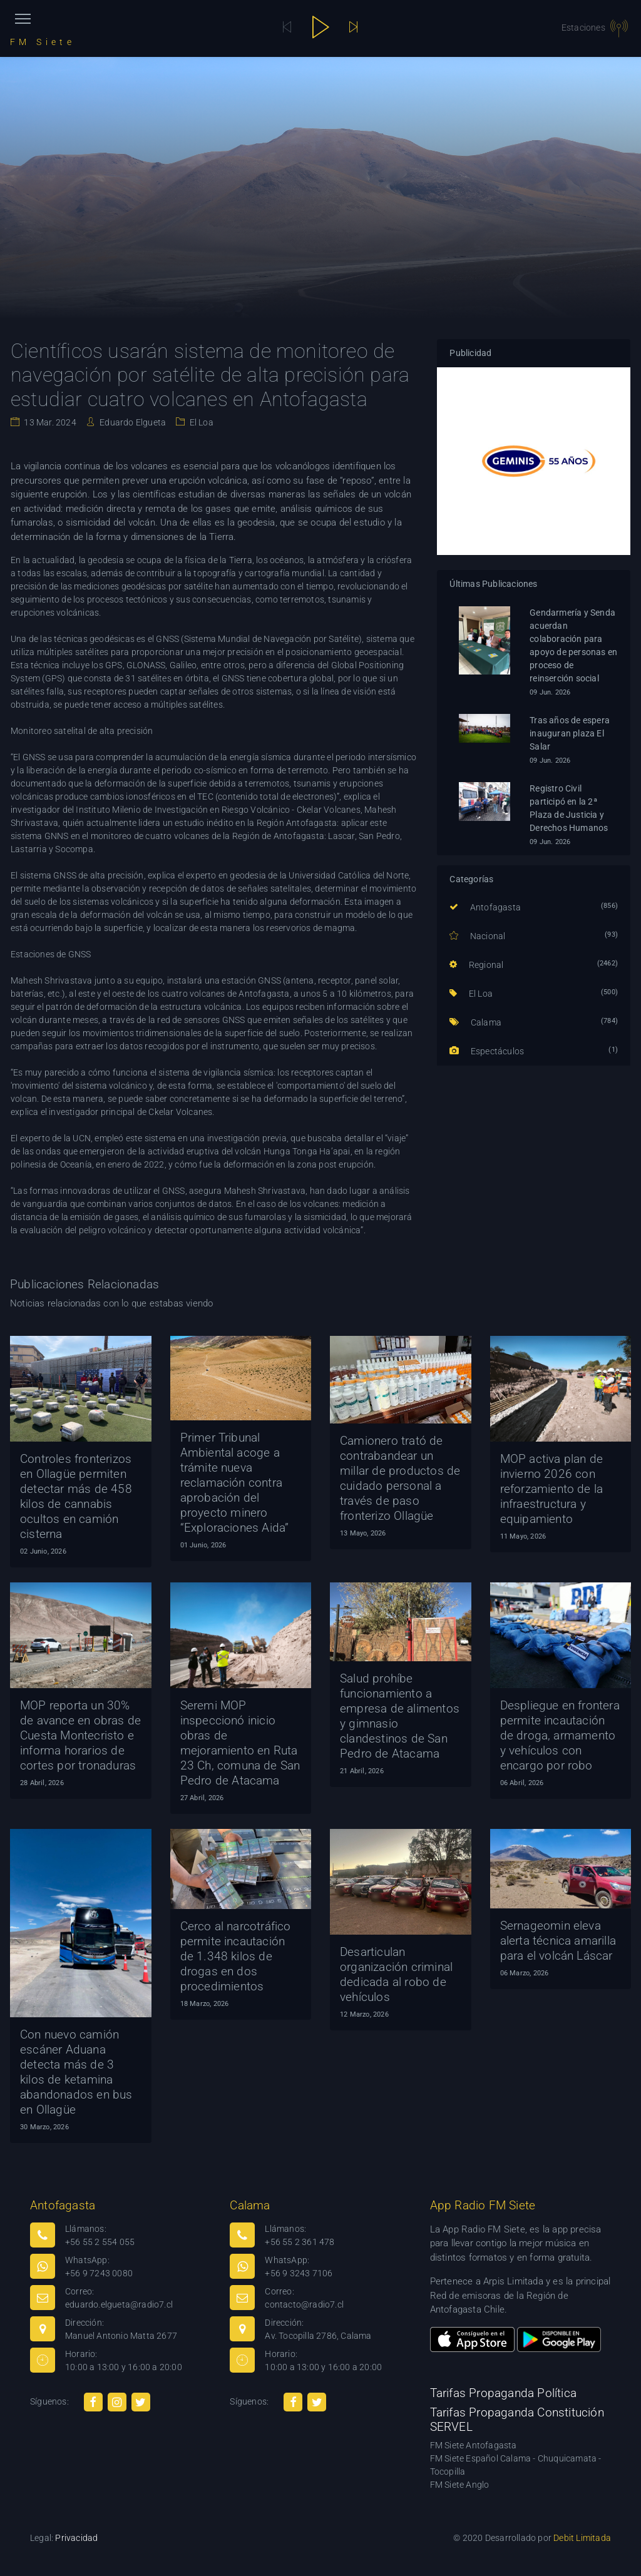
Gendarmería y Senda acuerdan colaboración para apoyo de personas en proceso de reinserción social (573, 645)
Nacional (477, 936)
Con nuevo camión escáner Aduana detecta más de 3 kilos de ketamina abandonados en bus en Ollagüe (76, 2072)
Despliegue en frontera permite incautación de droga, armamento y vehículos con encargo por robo (560, 1735)
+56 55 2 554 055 (100, 2242)
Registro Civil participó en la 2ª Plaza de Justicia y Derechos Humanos (569, 808)
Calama (475, 1022)
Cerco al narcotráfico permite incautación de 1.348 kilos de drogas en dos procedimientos (235, 1956)
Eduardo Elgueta (132, 422)
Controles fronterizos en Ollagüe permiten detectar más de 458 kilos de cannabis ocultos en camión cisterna (76, 1496)
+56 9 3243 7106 (298, 2273)
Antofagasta (485, 907)
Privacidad (76, 2538)
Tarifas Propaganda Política (503, 2393)
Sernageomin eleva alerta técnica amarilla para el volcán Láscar (558, 1940)
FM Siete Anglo (460, 2485)
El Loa (200, 422)
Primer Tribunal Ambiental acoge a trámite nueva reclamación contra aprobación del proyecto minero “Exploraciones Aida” (234, 1482)
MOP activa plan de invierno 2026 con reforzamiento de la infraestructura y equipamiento (551, 1489)
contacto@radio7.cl (304, 2304)
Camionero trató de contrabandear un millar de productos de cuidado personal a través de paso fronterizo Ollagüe (400, 1478)
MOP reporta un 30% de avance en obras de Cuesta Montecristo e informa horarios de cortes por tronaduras (80, 1735)
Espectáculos (486, 1051)
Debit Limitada (582, 2538)
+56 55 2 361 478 (299, 2242)
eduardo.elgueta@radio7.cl (119, 2304)
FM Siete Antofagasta (473, 2445)
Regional (476, 965)
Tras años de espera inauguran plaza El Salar (570, 733)
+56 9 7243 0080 (99, 2273)
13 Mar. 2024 (49, 422)
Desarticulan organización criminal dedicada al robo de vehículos (396, 1974)
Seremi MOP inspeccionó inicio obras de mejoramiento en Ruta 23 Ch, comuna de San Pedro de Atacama (240, 1743)
